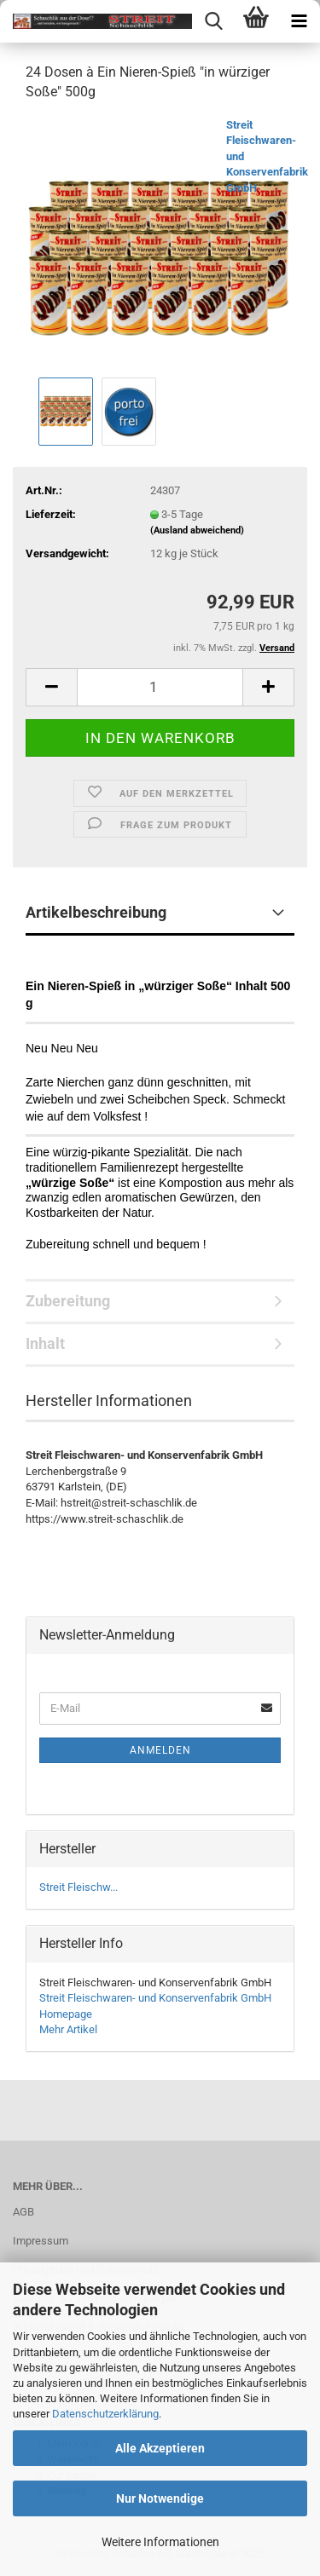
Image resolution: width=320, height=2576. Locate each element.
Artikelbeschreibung (96, 912)
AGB (23, 2211)
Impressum (40, 2240)
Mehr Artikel (68, 2029)
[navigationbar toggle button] (298, 21)
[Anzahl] (160, 687)
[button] (51, 687)
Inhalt (45, 1343)
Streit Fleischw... (78, 1887)
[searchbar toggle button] (213, 21)
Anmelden (160, 1750)
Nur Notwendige (160, 2498)
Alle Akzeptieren (160, 2448)
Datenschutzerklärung (105, 2413)
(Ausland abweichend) (197, 530)
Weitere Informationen (160, 2542)
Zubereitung (68, 1301)
